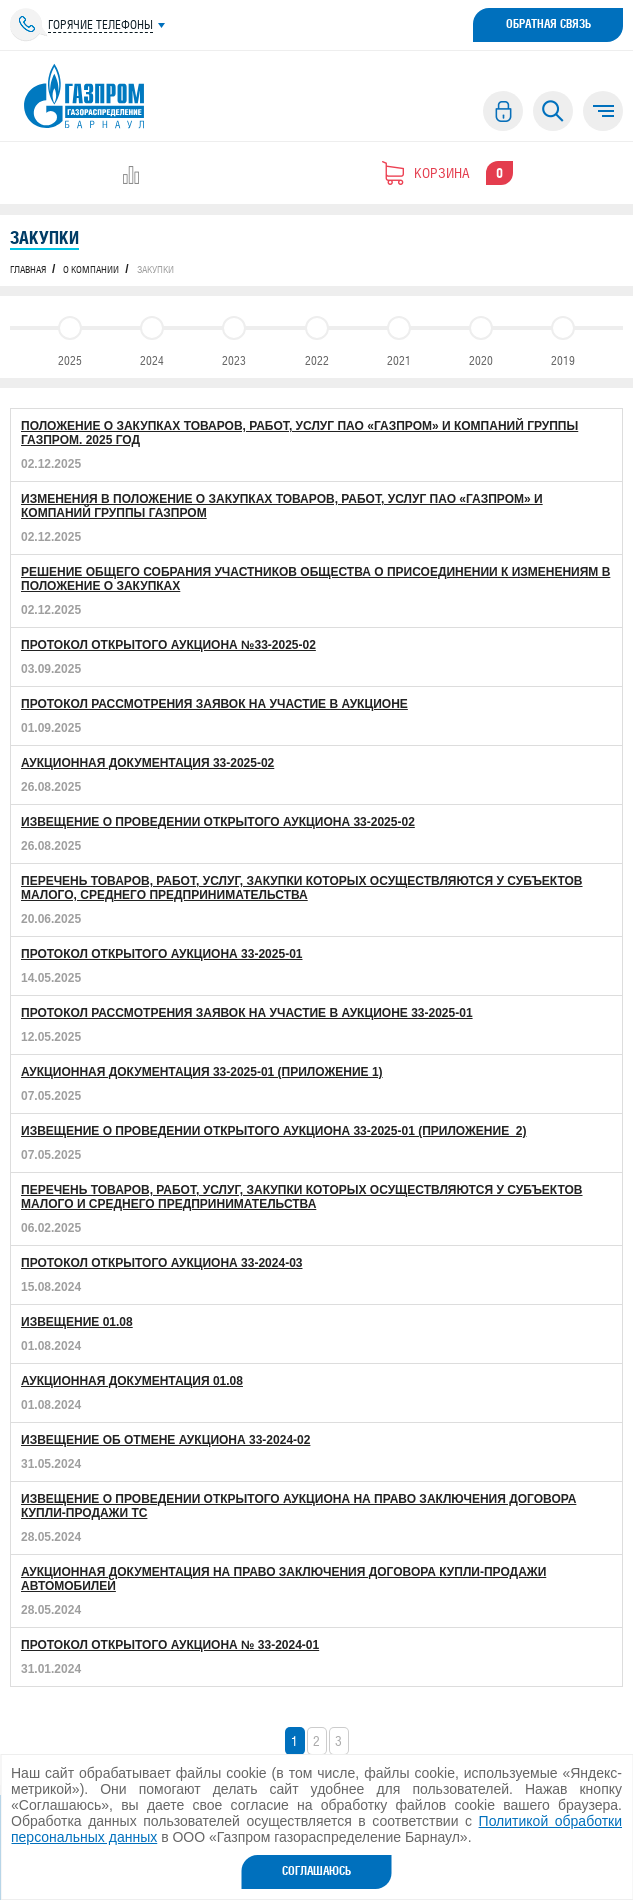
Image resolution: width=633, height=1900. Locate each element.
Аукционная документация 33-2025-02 (147, 763)
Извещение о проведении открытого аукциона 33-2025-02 (218, 822)
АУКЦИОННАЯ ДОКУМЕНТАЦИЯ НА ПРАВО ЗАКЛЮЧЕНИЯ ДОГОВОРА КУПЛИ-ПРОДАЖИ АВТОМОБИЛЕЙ (283, 1579)
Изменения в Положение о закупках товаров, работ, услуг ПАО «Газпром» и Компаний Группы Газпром (282, 506)
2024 (152, 337)
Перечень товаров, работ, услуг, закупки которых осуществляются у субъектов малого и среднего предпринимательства (302, 1197)
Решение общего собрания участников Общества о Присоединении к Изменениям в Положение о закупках (315, 579)
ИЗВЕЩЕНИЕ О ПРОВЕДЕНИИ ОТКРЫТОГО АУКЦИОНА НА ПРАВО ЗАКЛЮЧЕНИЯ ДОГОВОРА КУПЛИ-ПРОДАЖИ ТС (298, 1506)
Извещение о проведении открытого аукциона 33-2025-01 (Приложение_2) (273, 1131)
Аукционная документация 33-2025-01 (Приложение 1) (202, 1072)
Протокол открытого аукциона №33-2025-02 (168, 645)
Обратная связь (548, 24)
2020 (481, 337)
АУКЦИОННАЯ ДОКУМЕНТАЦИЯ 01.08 (132, 1381)
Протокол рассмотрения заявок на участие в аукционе (214, 704)
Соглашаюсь (316, 1871)
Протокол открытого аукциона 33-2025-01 (161, 954)
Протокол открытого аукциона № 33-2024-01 (170, 1645)
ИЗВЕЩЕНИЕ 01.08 (77, 1322)
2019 (563, 337)
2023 (234, 337)
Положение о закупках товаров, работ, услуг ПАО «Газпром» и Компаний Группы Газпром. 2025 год (299, 433)
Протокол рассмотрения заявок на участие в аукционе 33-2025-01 (247, 1013)
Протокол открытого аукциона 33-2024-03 (161, 1263)
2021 (399, 337)
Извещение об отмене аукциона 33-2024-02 (165, 1440)
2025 (70, 337)
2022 (317, 337)
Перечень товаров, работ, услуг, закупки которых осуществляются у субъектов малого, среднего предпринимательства (302, 888)
